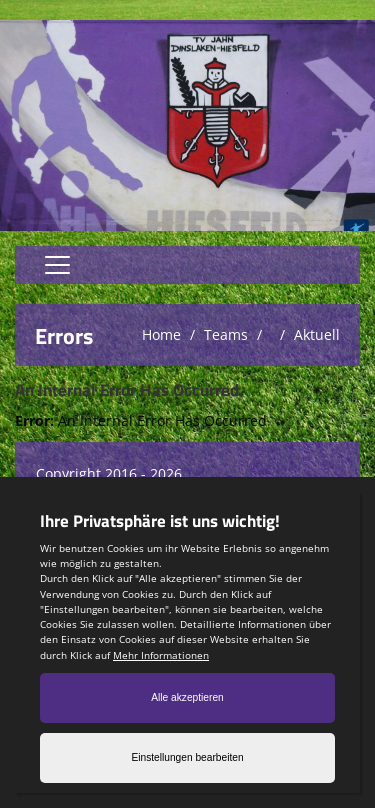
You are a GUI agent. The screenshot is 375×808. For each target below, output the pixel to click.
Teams (226, 334)
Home (161, 334)
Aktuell (317, 334)
